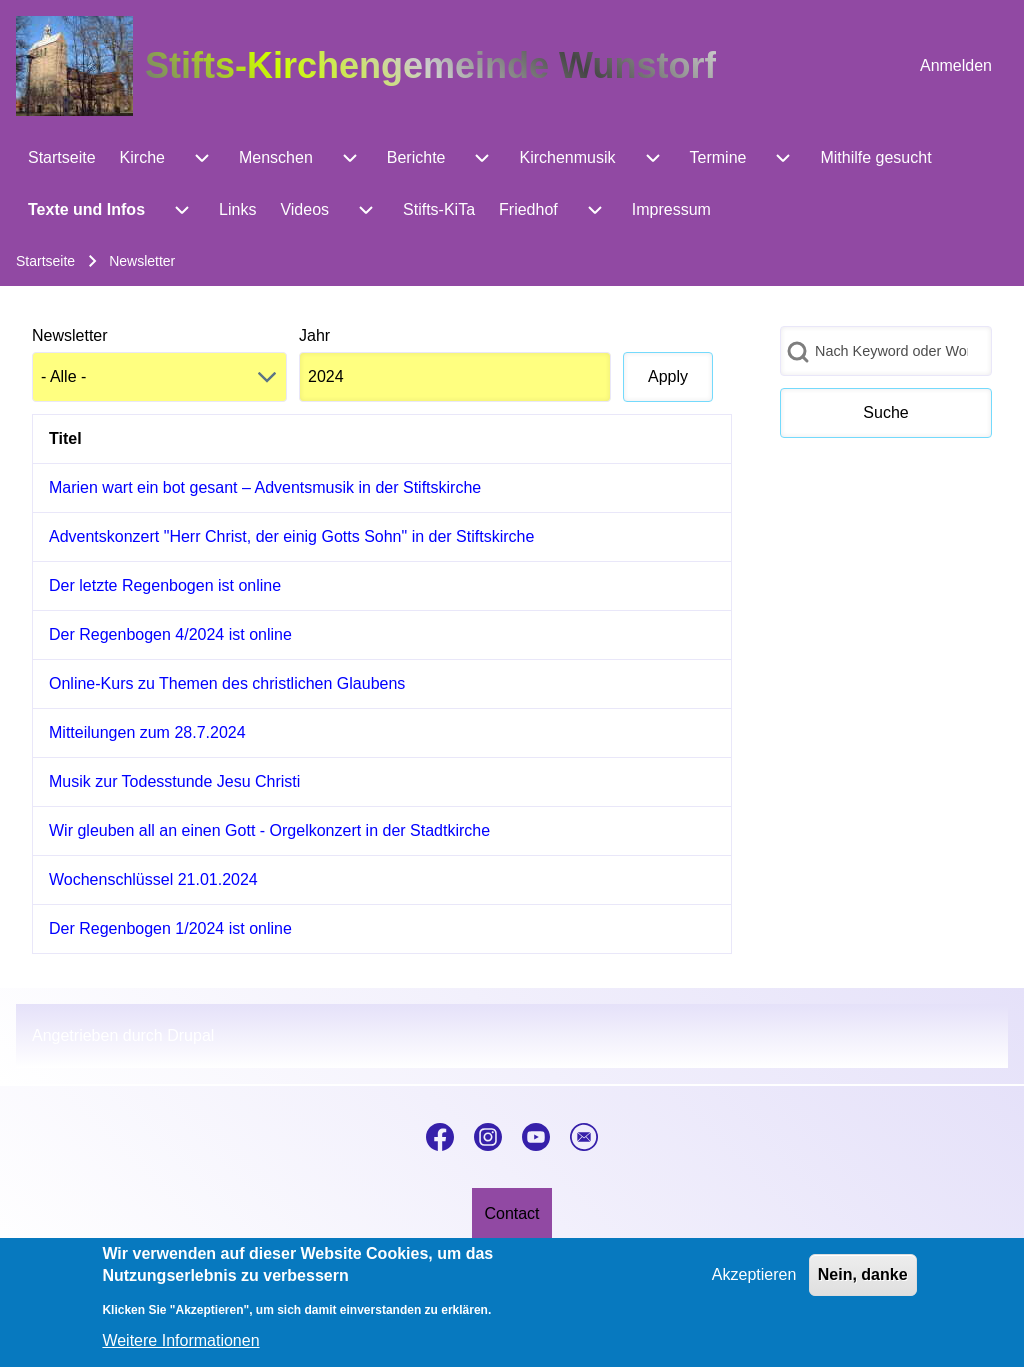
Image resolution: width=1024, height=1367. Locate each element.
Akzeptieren (754, 1285)
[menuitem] (956, 66)
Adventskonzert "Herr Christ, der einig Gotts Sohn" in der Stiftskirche (291, 536)
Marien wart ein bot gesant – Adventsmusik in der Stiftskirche (265, 487)
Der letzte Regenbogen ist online (165, 585)
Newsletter (70, 335)
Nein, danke (863, 1285)
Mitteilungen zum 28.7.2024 (147, 732)
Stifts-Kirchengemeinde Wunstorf (430, 65)
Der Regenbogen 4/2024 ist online (170, 634)
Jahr (314, 335)
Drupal (190, 1035)
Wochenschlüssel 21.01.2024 (153, 879)
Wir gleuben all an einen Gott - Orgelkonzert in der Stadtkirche (269, 830)
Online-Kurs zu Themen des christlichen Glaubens (227, 683)
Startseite (45, 261)
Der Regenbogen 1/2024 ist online (170, 928)
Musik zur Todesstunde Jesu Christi (174, 781)
